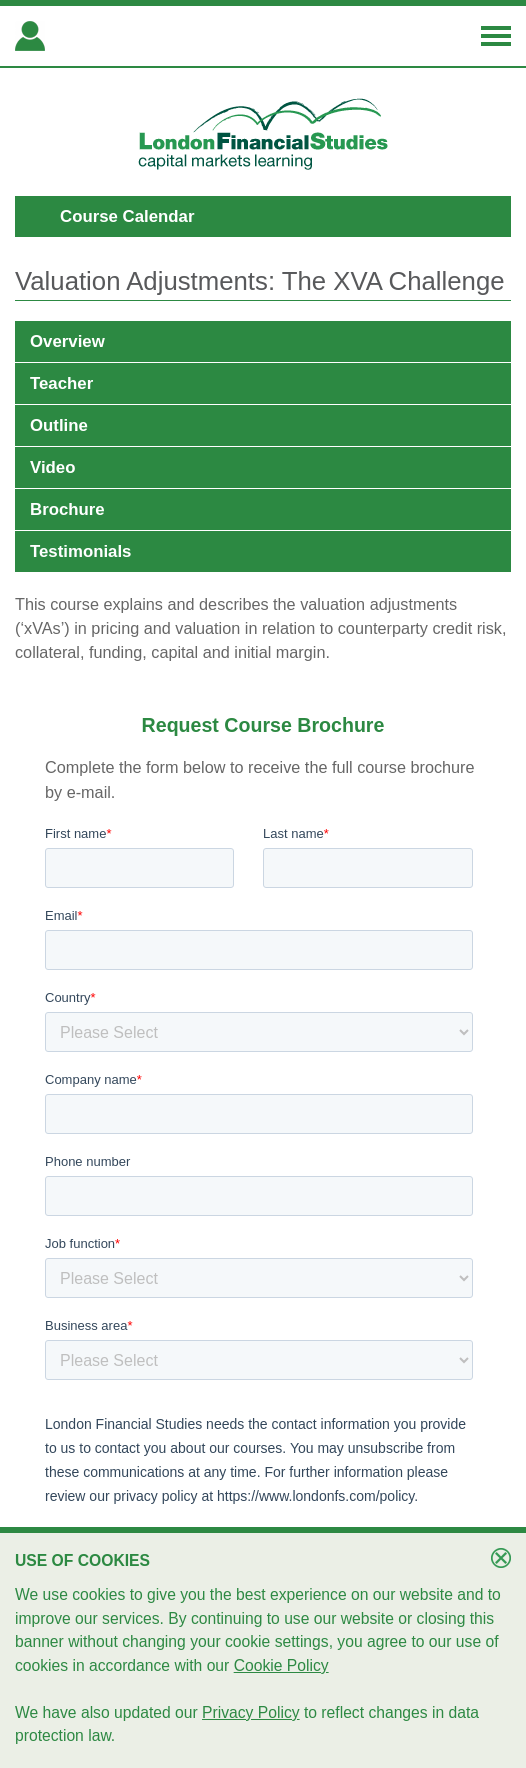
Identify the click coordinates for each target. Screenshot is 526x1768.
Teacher (61, 383)
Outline (59, 425)
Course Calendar (127, 216)
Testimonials (80, 551)
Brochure (67, 509)
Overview (67, 341)
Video (52, 467)
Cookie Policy (281, 1665)
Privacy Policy (251, 1712)
